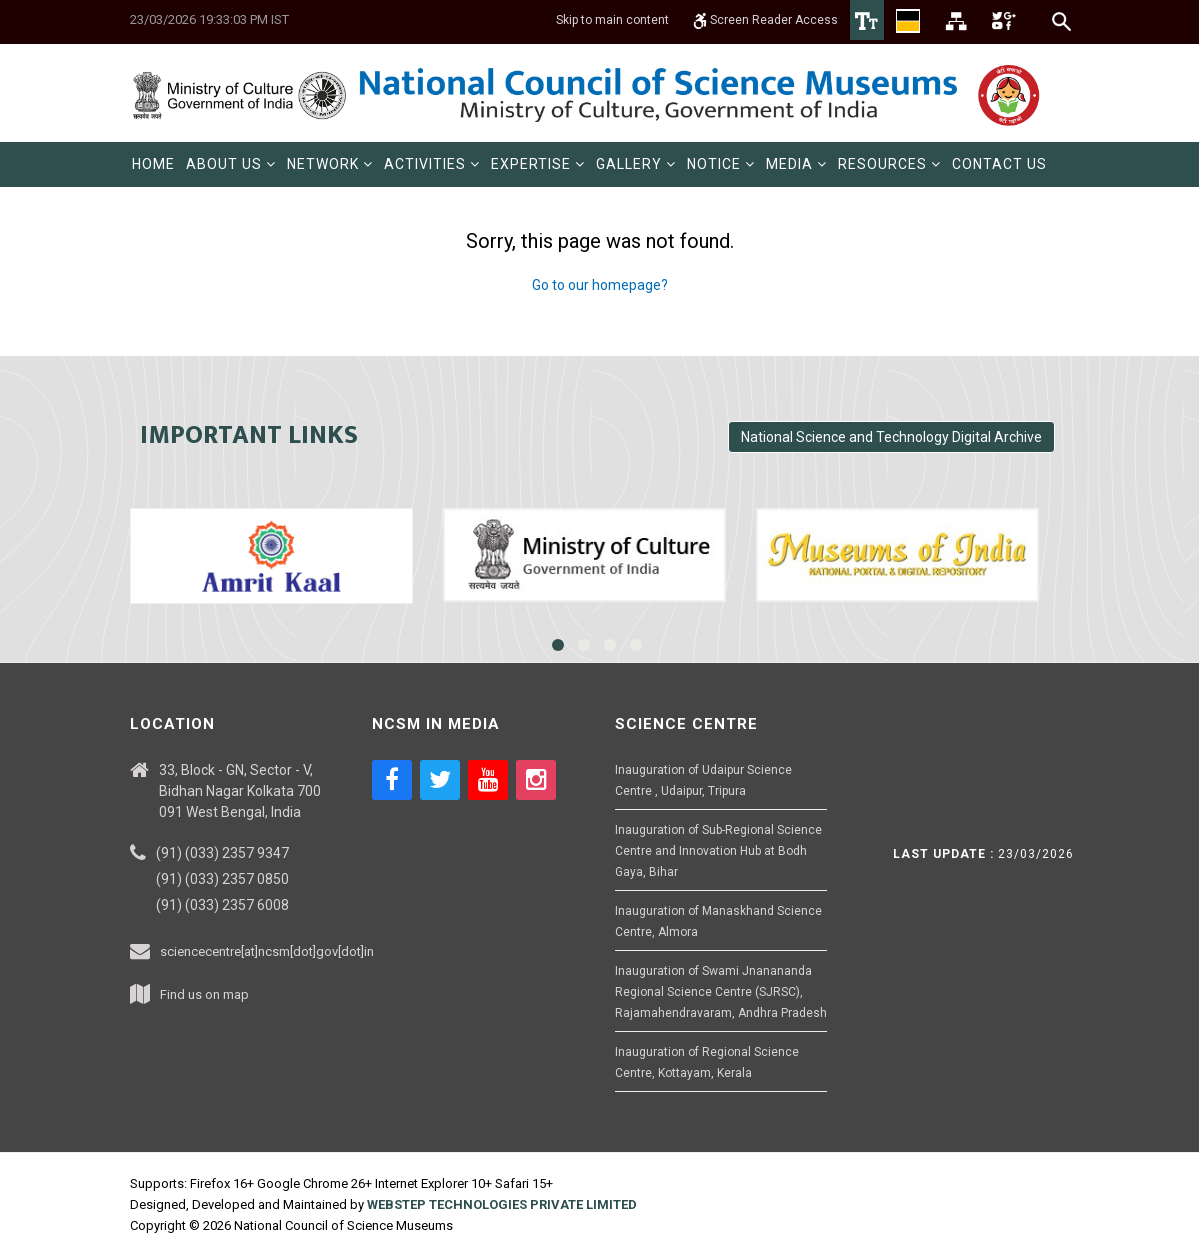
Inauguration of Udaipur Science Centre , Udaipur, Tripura (703, 780)
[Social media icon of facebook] (392, 780)
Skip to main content (612, 20)
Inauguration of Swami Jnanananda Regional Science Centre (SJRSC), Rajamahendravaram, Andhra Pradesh (721, 992)
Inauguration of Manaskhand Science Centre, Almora (718, 921)
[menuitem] (153, 164)
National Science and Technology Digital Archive (891, 437)
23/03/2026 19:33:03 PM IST (209, 19)
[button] (231, 164)
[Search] (1062, 21)
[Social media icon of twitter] (440, 780)
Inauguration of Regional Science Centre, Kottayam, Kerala (707, 1062)
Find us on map (204, 994)
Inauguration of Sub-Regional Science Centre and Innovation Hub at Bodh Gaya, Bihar (718, 851)
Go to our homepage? (600, 285)
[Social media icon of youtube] (488, 780)
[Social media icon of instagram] (536, 780)
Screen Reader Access (765, 20)
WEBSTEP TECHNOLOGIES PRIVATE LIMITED (502, 1204)
